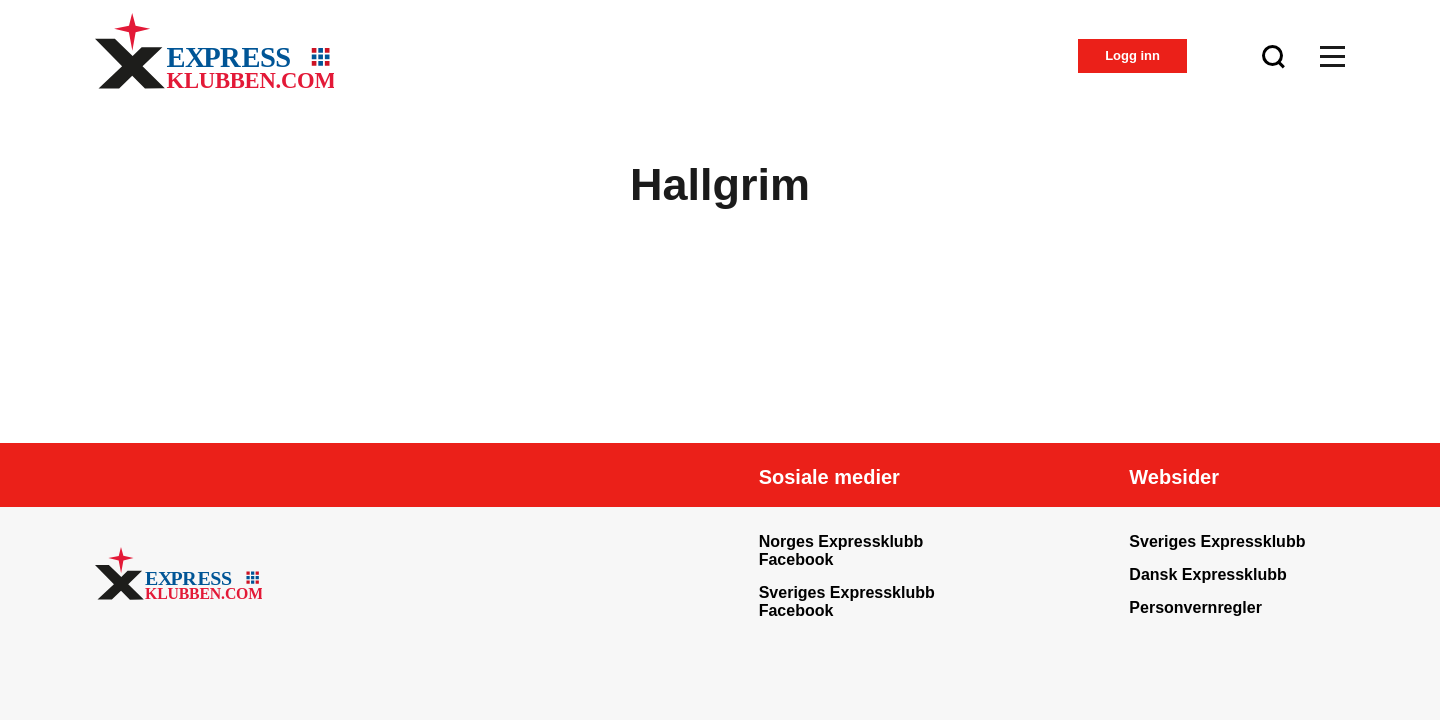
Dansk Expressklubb (1207, 574)
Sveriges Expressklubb (1217, 541)
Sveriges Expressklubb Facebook (847, 601)
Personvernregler (1195, 607)
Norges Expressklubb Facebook (841, 550)
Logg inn (1132, 55)
